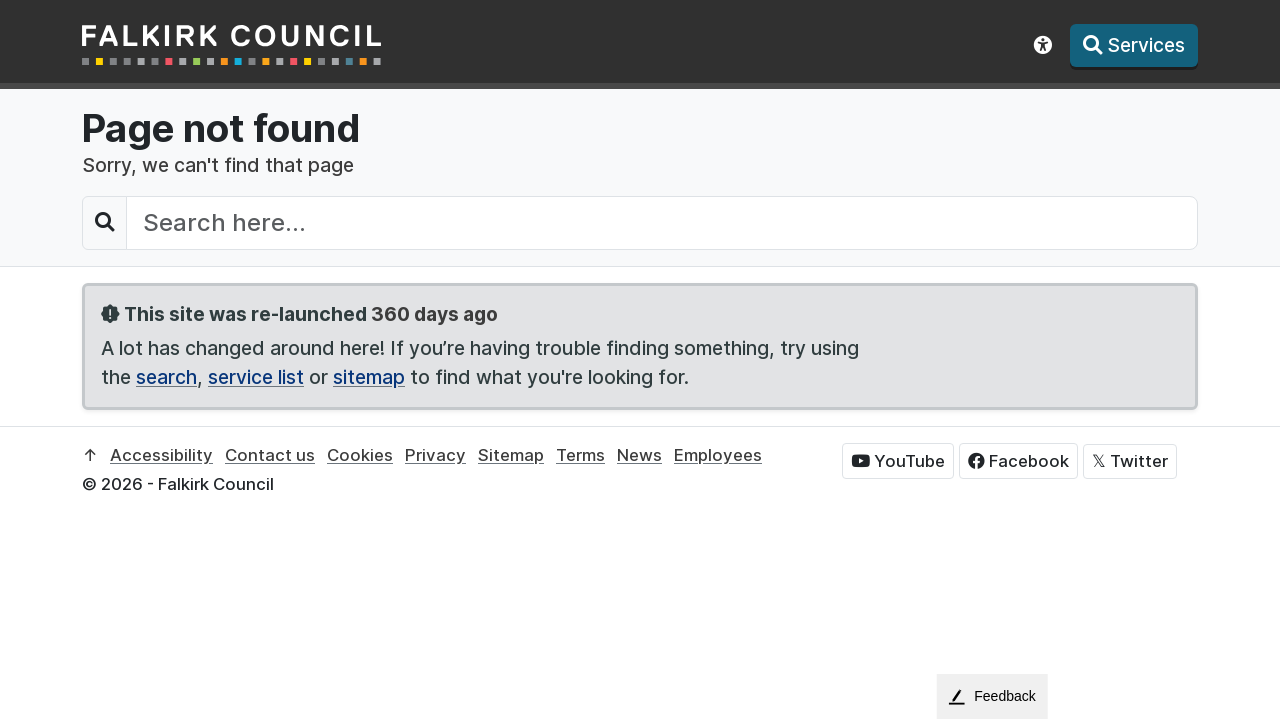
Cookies (360, 455)
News (639, 455)
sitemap (369, 377)
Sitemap (511, 455)
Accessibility (161, 455)
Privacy (435, 455)
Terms (580, 455)
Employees (718, 455)
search (166, 377)
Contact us (270, 455)
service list (256, 377)
